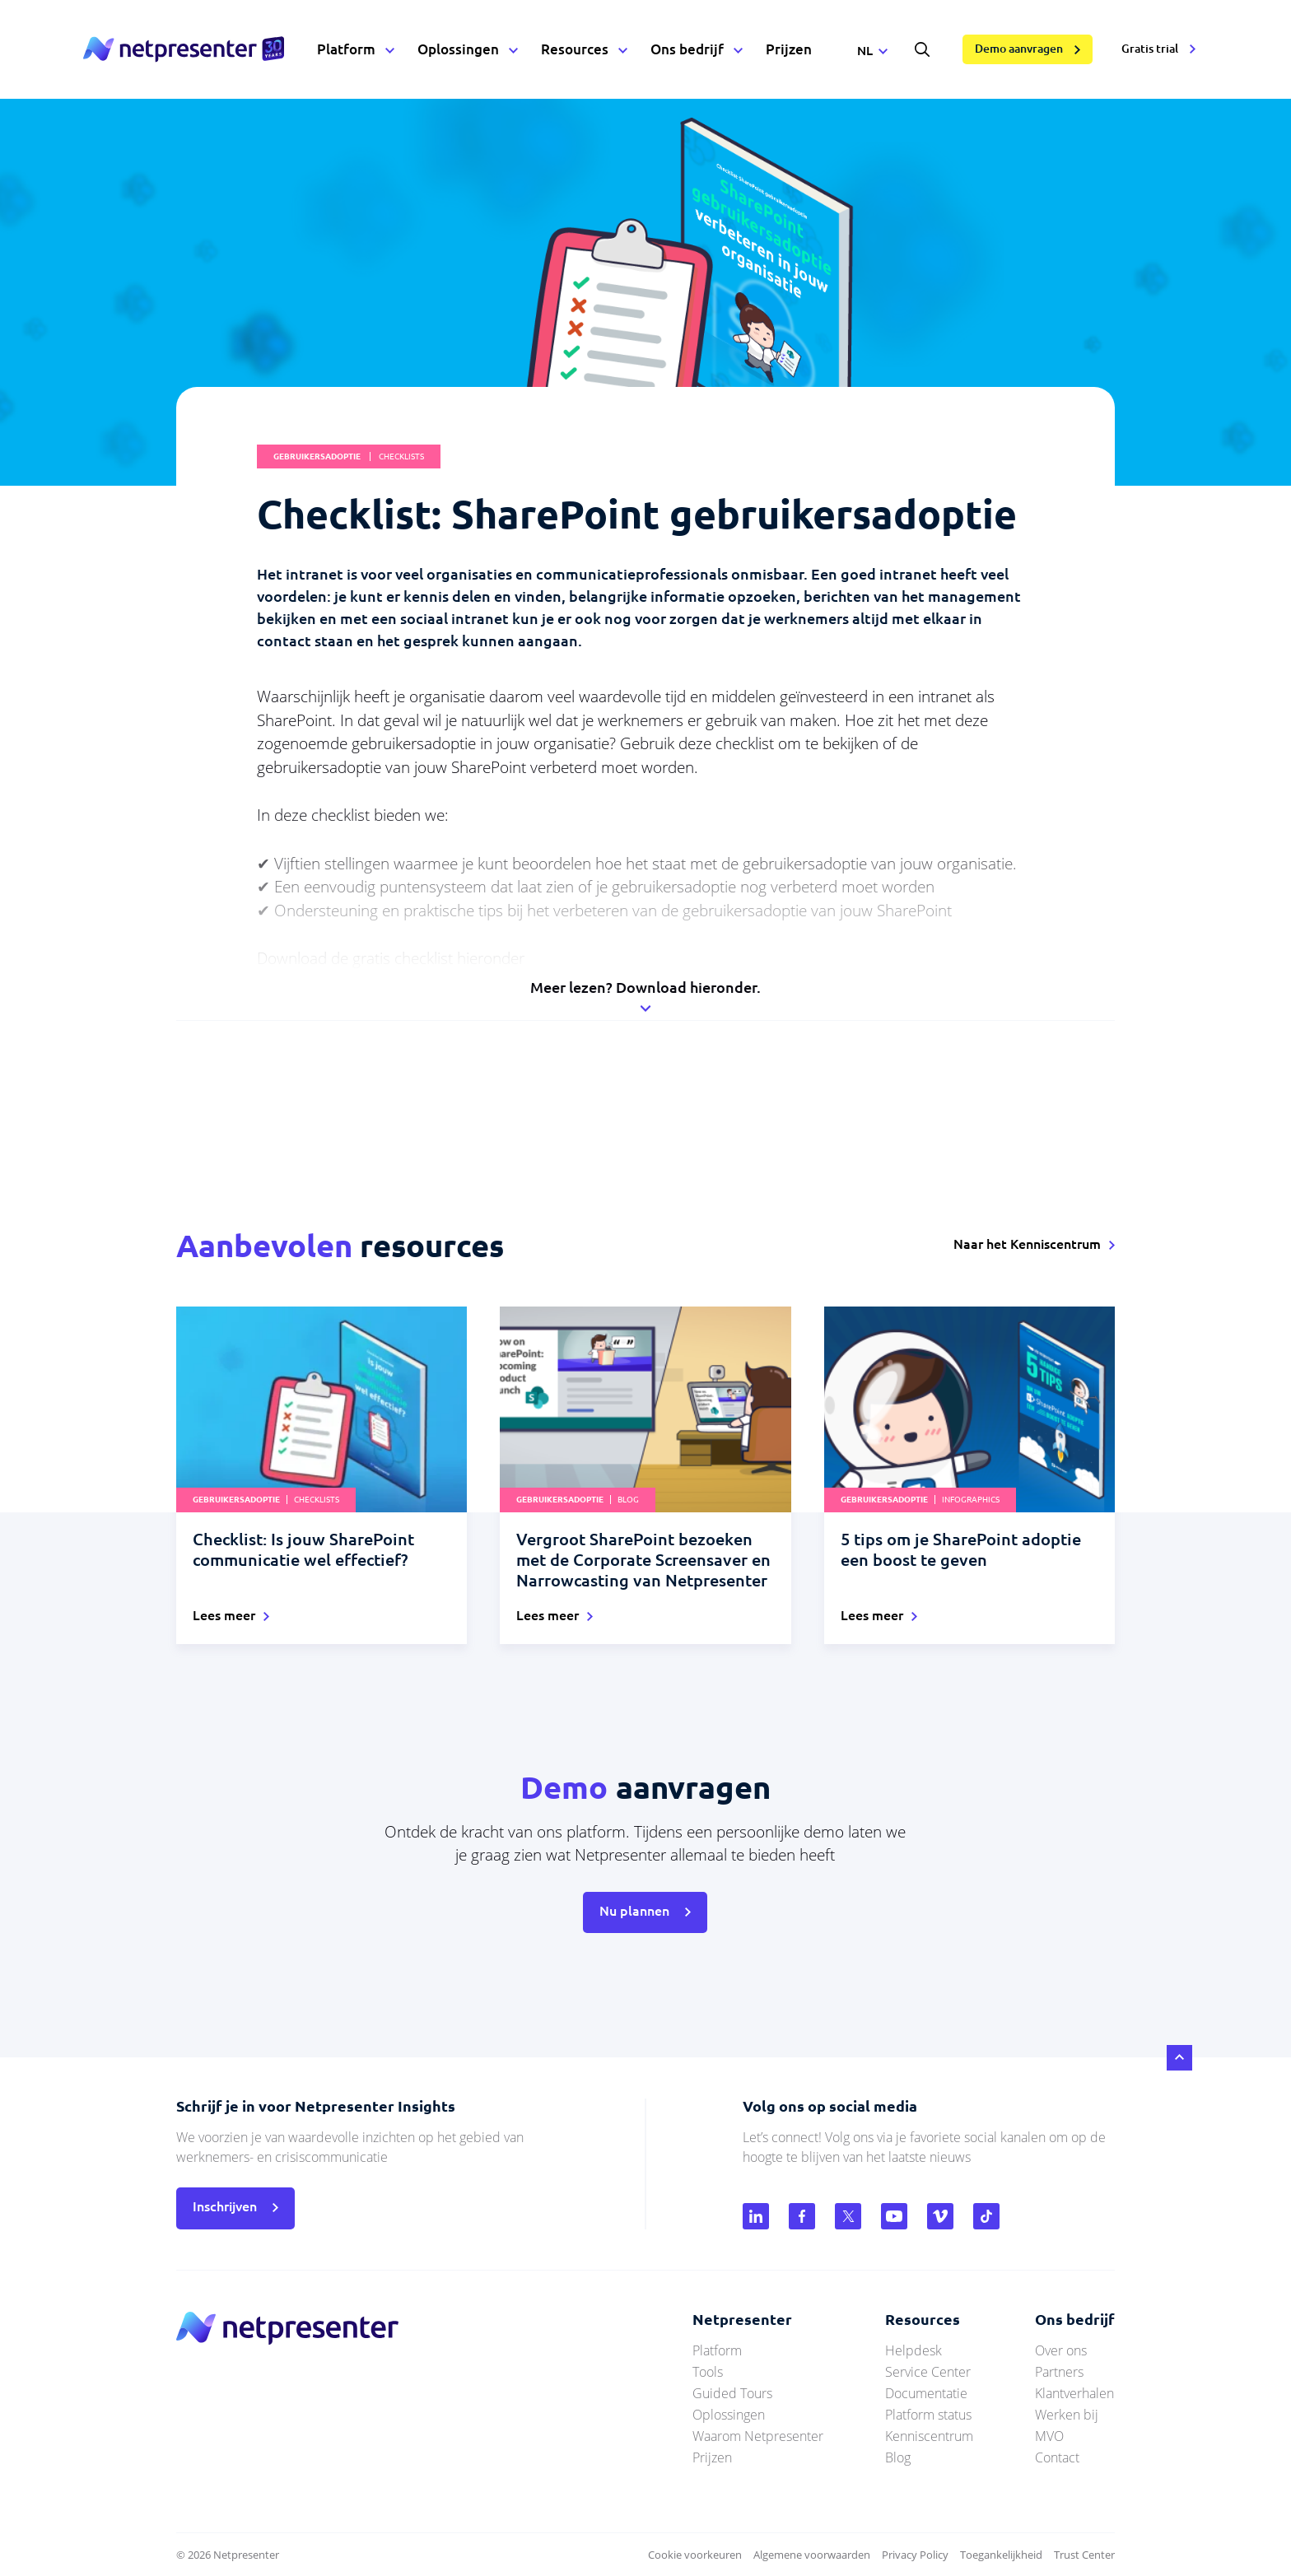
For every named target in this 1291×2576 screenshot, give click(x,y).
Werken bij (1066, 2415)
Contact (1057, 2457)
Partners (1059, 2372)
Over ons (1061, 2350)
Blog (898, 2457)
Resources (574, 49)
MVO (1049, 2436)
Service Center (928, 2372)
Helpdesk (913, 2350)
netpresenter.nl (183, 49)
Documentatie (926, 2393)
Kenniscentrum (929, 2436)
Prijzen (789, 49)
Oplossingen (458, 49)
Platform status (928, 2415)
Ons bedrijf (687, 49)
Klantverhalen (1074, 2393)
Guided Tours (732, 2393)
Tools (707, 2372)
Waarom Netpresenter (757, 2436)
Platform (346, 49)
